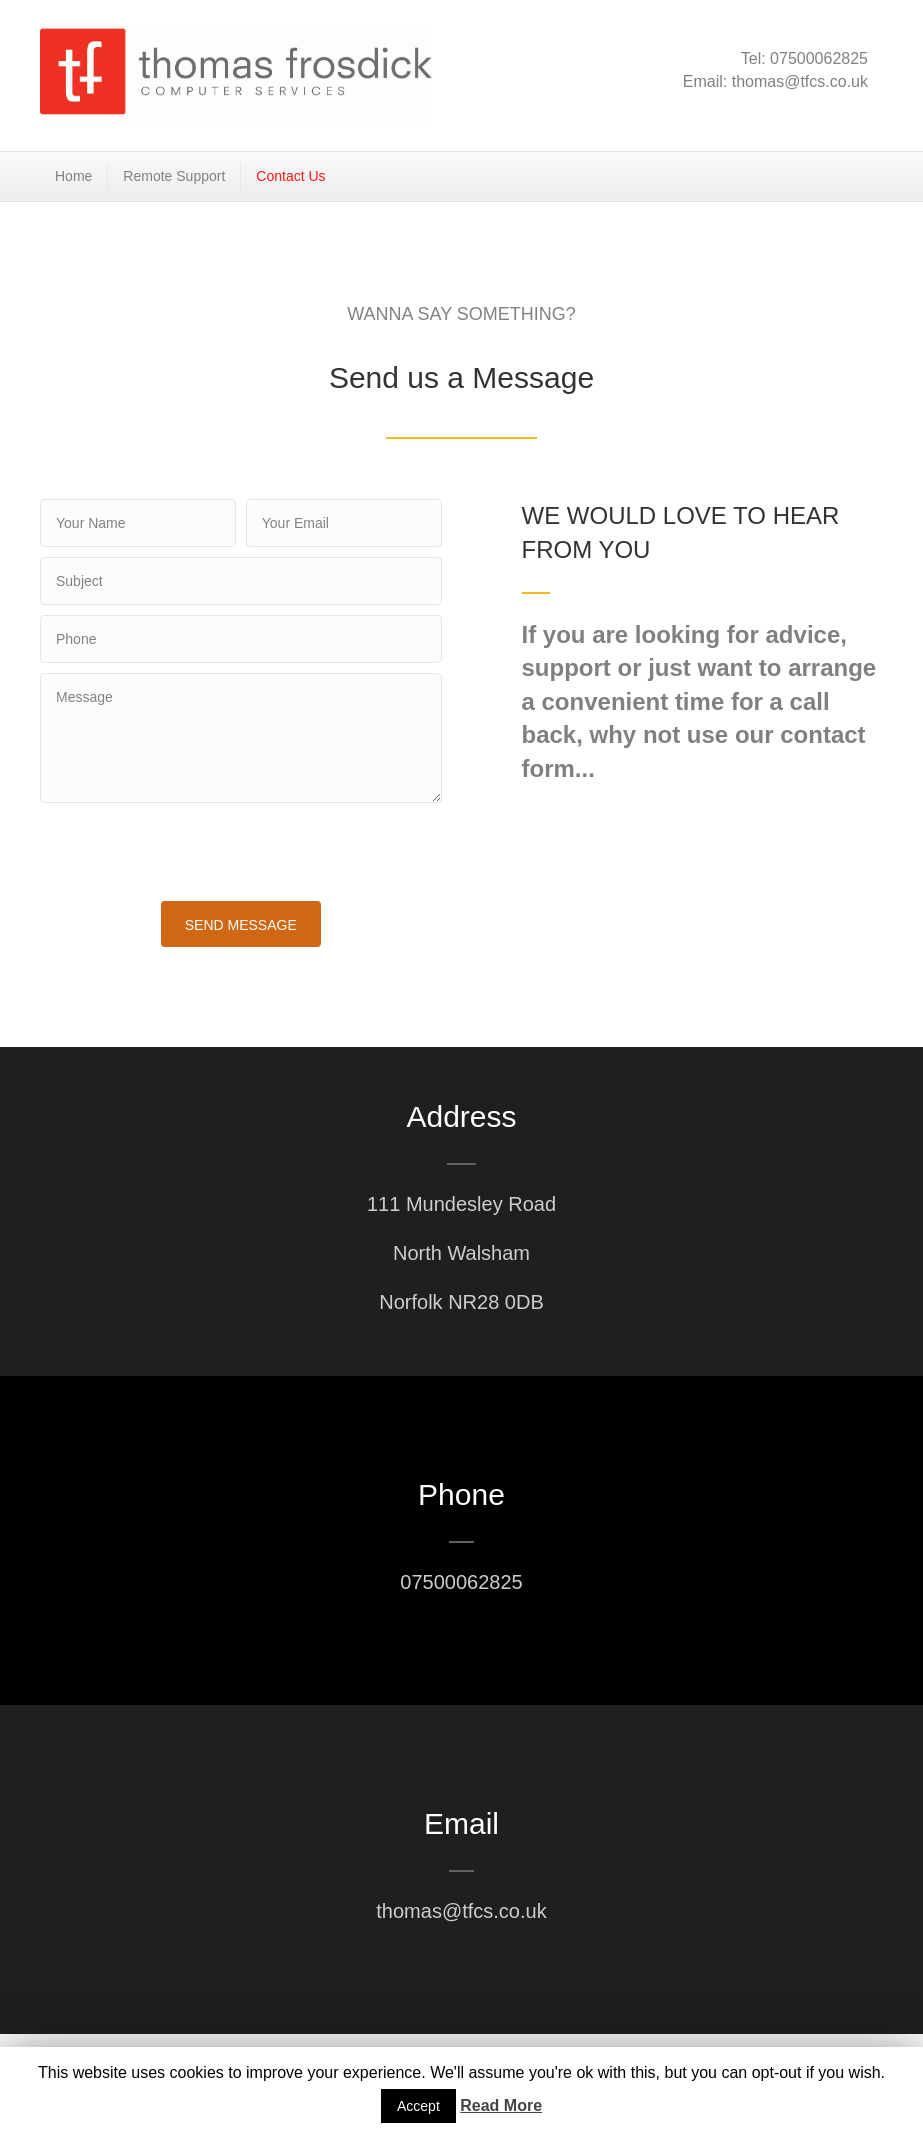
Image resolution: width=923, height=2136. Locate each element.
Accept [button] (418, 2106)
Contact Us (290, 176)
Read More (501, 2105)
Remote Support (174, 176)
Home (73, 176)
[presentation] (192, 852)
